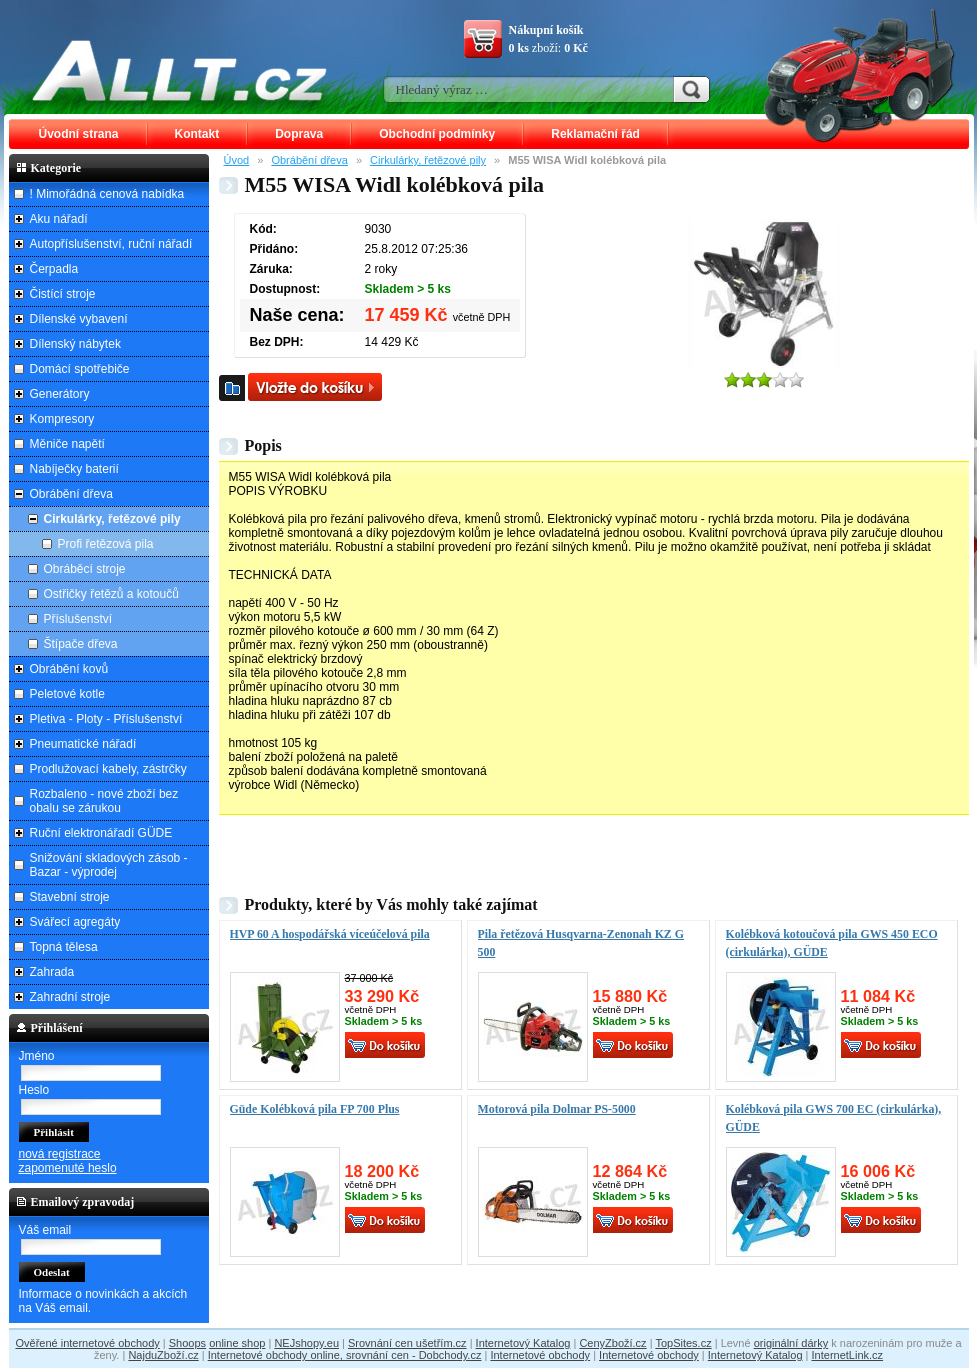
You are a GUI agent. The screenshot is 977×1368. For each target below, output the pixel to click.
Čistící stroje (63, 294)
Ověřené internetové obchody (87, 1343)
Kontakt (197, 134)
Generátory (60, 394)
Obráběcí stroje (85, 569)
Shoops (187, 1343)
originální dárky (791, 1343)
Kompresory (62, 419)
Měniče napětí (67, 444)
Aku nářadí (59, 219)
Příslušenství (78, 619)
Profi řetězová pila (106, 544)
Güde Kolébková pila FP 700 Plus (315, 1109)
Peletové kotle (67, 694)
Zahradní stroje (70, 997)
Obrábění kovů (69, 669)
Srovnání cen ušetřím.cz (407, 1343)
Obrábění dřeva (309, 160)
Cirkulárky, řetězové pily (428, 160)
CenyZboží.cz (612, 1343)
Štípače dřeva (81, 644)
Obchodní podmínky (437, 134)
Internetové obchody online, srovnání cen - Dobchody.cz (345, 1355)
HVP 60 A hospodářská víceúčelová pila (330, 934)
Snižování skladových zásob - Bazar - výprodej (109, 865)
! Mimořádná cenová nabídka (107, 194)
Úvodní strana (79, 134)
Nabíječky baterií (74, 469)
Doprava (299, 134)
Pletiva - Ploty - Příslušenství (106, 719)
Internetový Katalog (523, 1343)
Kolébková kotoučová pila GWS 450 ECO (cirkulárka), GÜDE (832, 943)
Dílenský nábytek (75, 344)
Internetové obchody (540, 1355)
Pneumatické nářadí (83, 744)
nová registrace (60, 1154)
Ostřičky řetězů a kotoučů (111, 594)
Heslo (34, 1090)
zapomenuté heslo (68, 1168)
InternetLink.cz (848, 1355)
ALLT (180, 70)
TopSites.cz (683, 1343)
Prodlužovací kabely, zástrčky (108, 769)
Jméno (37, 1056)
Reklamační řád (595, 134)
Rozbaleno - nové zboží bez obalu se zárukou (104, 801)
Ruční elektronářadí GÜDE (101, 833)
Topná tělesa (64, 947)
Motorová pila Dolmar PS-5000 (557, 1109)
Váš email (45, 1230)
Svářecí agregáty (75, 922)
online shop (237, 1343)
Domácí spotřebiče (80, 369)
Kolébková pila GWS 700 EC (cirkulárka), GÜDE (834, 1118)
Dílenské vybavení (79, 319)
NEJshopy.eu (306, 1343)
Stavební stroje (70, 897)
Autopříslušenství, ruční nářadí (111, 244)
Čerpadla (54, 269)
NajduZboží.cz (163, 1355)
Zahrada (52, 972)
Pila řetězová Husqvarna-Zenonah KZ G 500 (581, 943)
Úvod (237, 160)
